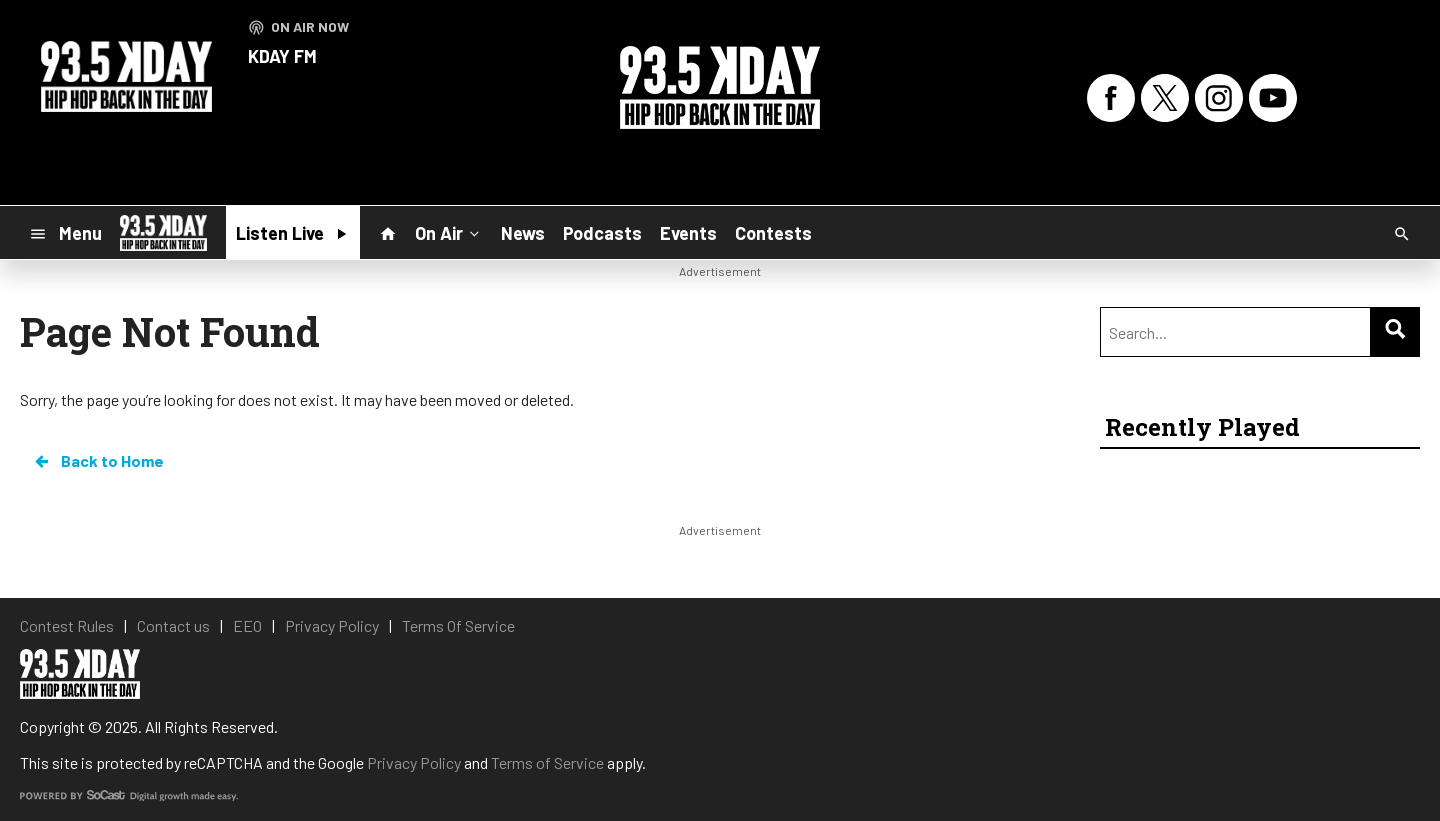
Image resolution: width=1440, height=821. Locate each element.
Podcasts (602, 233)
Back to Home (98, 461)
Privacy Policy (414, 762)
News (523, 233)
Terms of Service (547, 762)
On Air (449, 232)
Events (688, 233)
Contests (773, 233)
